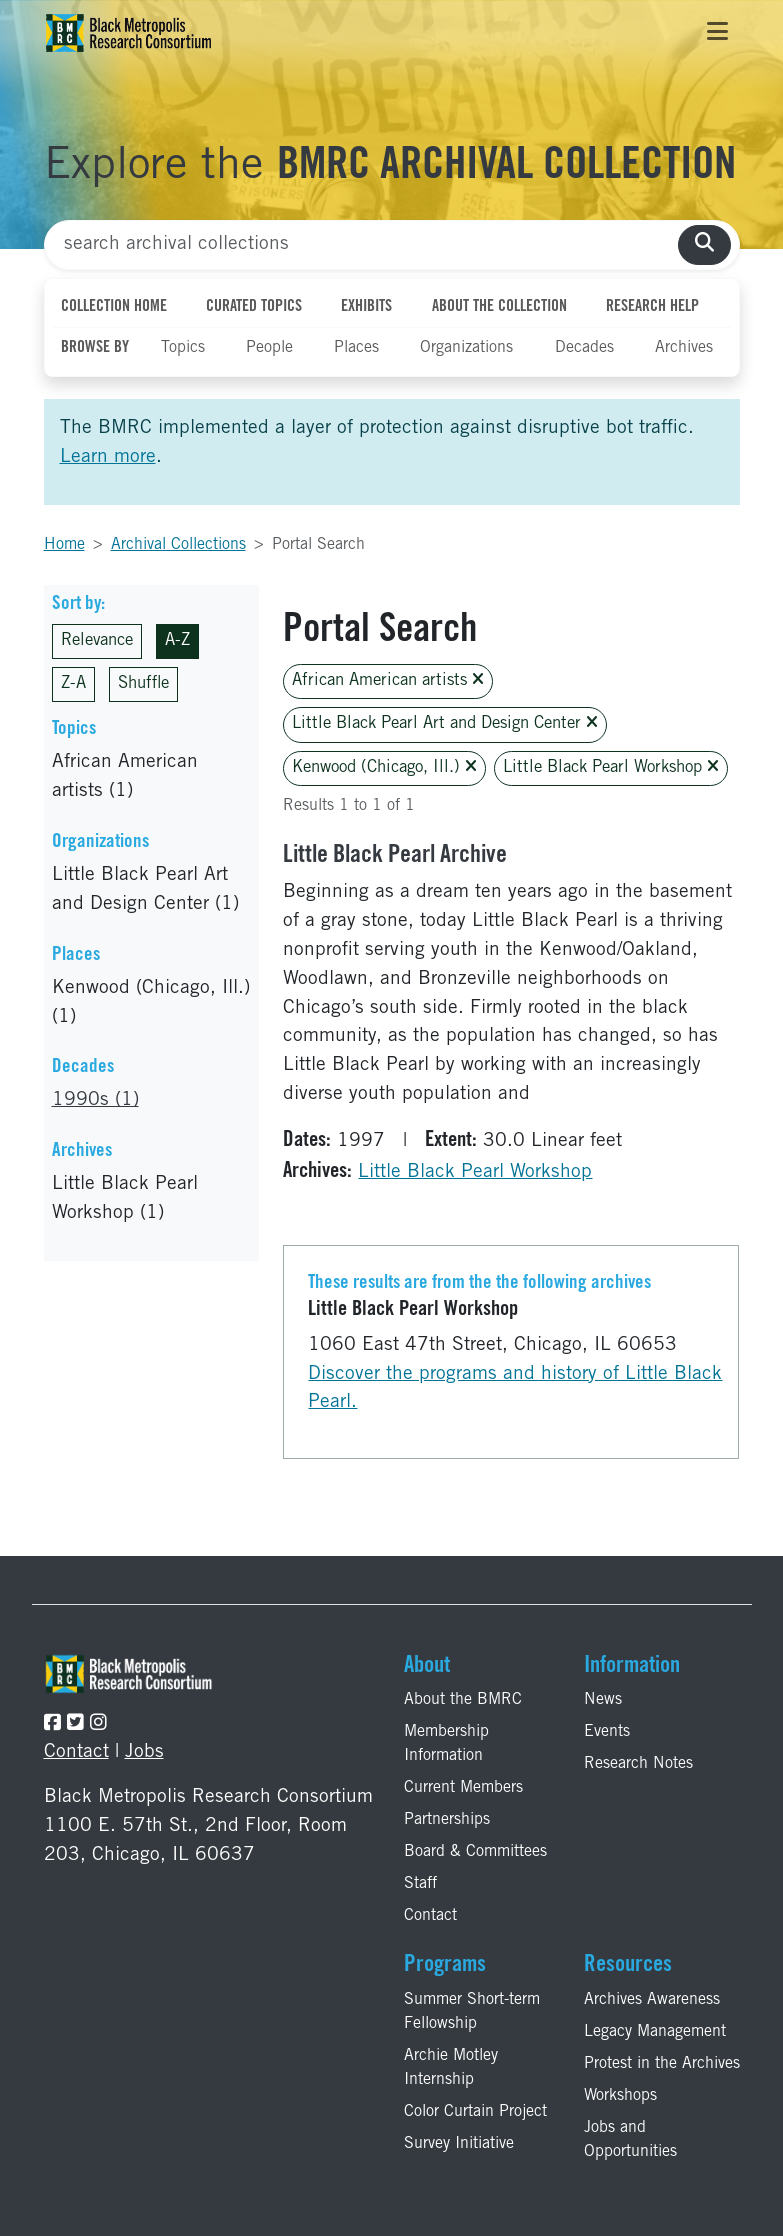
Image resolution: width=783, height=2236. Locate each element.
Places (356, 348)
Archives (684, 348)
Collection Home (114, 307)
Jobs (144, 1752)
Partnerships (447, 1820)
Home (64, 545)
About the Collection (499, 307)
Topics (183, 348)
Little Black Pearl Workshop (611, 767)
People (269, 348)
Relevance (97, 641)
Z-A (73, 684)
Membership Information (446, 1744)
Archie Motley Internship (451, 2068)
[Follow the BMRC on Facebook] (52, 1724)
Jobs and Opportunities (630, 2140)
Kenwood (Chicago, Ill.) (384, 767)
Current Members (463, 1788)
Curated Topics (254, 307)
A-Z (177, 641)
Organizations (466, 348)
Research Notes (638, 1764)
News (603, 1700)
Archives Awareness (652, 2000)
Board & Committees (475, 1852)
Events (607, 1732)
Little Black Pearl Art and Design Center (445, 723)
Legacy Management (655, 2032)
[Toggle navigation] (717, 33)
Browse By (95, 348)
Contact (76, 1752)
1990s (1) (95, 1100)
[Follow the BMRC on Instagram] (98, 1724)
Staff (420, 1884)
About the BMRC (463, 1700)
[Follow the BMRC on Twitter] (75, 1724)
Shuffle (143, 684)
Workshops (620, 2096)
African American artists (388, 680)
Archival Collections (178, 545)
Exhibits (366, 307)
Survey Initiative (459, 2144)
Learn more (108, 457)
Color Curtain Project (475, 2112)
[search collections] (704, 245)
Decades (584, 348)
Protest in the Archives (662, 2064)
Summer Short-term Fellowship (472, 2012)
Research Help (652, 307)
